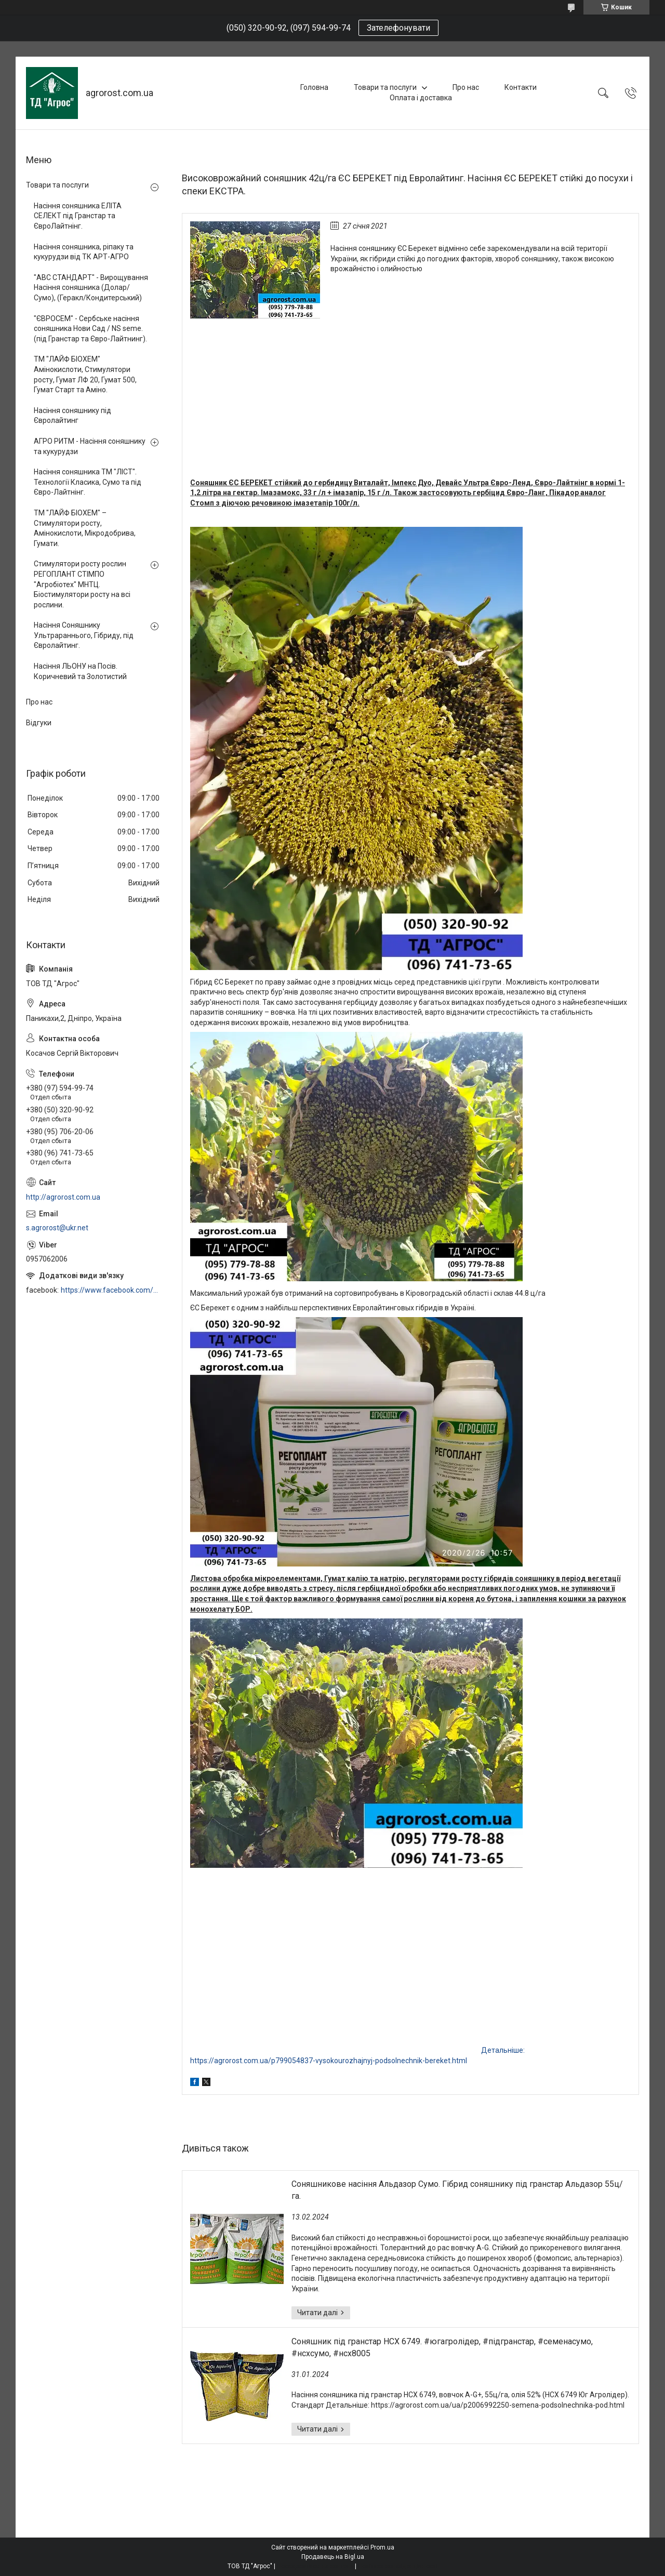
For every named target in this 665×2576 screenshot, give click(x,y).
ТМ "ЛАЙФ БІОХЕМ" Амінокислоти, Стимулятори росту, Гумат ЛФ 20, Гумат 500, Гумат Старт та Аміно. (85, 374)
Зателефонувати (398, 28)
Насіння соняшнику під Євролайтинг (72, 415)
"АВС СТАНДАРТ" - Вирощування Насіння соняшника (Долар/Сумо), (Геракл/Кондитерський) (91, 287)
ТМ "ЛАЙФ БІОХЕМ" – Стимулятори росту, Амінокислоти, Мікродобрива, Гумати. (85, 528)
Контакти (520, 87)
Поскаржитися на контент (315, 2566)
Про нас (466, 87)
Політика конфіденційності (397, 2566)
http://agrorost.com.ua (63, 1197)
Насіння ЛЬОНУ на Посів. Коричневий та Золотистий (80, 671)
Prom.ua (382, 2547)
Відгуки (38, 723)
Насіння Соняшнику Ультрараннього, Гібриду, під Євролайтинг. (84, 635)
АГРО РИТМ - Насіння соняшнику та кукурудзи (89, 446)
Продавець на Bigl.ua (332, 2556)
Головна (314, 87)
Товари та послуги (385, 87)
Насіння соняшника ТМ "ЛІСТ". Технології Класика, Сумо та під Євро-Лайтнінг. (87, 482)
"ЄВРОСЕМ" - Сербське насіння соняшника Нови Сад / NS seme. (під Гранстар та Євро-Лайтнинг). (90, 328)
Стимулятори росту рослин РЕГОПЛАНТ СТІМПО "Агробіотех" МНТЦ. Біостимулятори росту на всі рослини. (82, 584)
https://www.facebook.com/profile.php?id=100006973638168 (111, 1290)
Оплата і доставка (421, 98)
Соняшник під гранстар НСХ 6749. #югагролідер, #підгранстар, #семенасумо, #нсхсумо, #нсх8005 (442, 2347)
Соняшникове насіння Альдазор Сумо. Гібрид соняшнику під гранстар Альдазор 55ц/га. (457, 2189)
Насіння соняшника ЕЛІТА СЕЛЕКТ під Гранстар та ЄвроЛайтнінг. (78, 216)
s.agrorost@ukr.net (57, 1228)
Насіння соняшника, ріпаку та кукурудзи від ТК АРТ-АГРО (84, 252)
